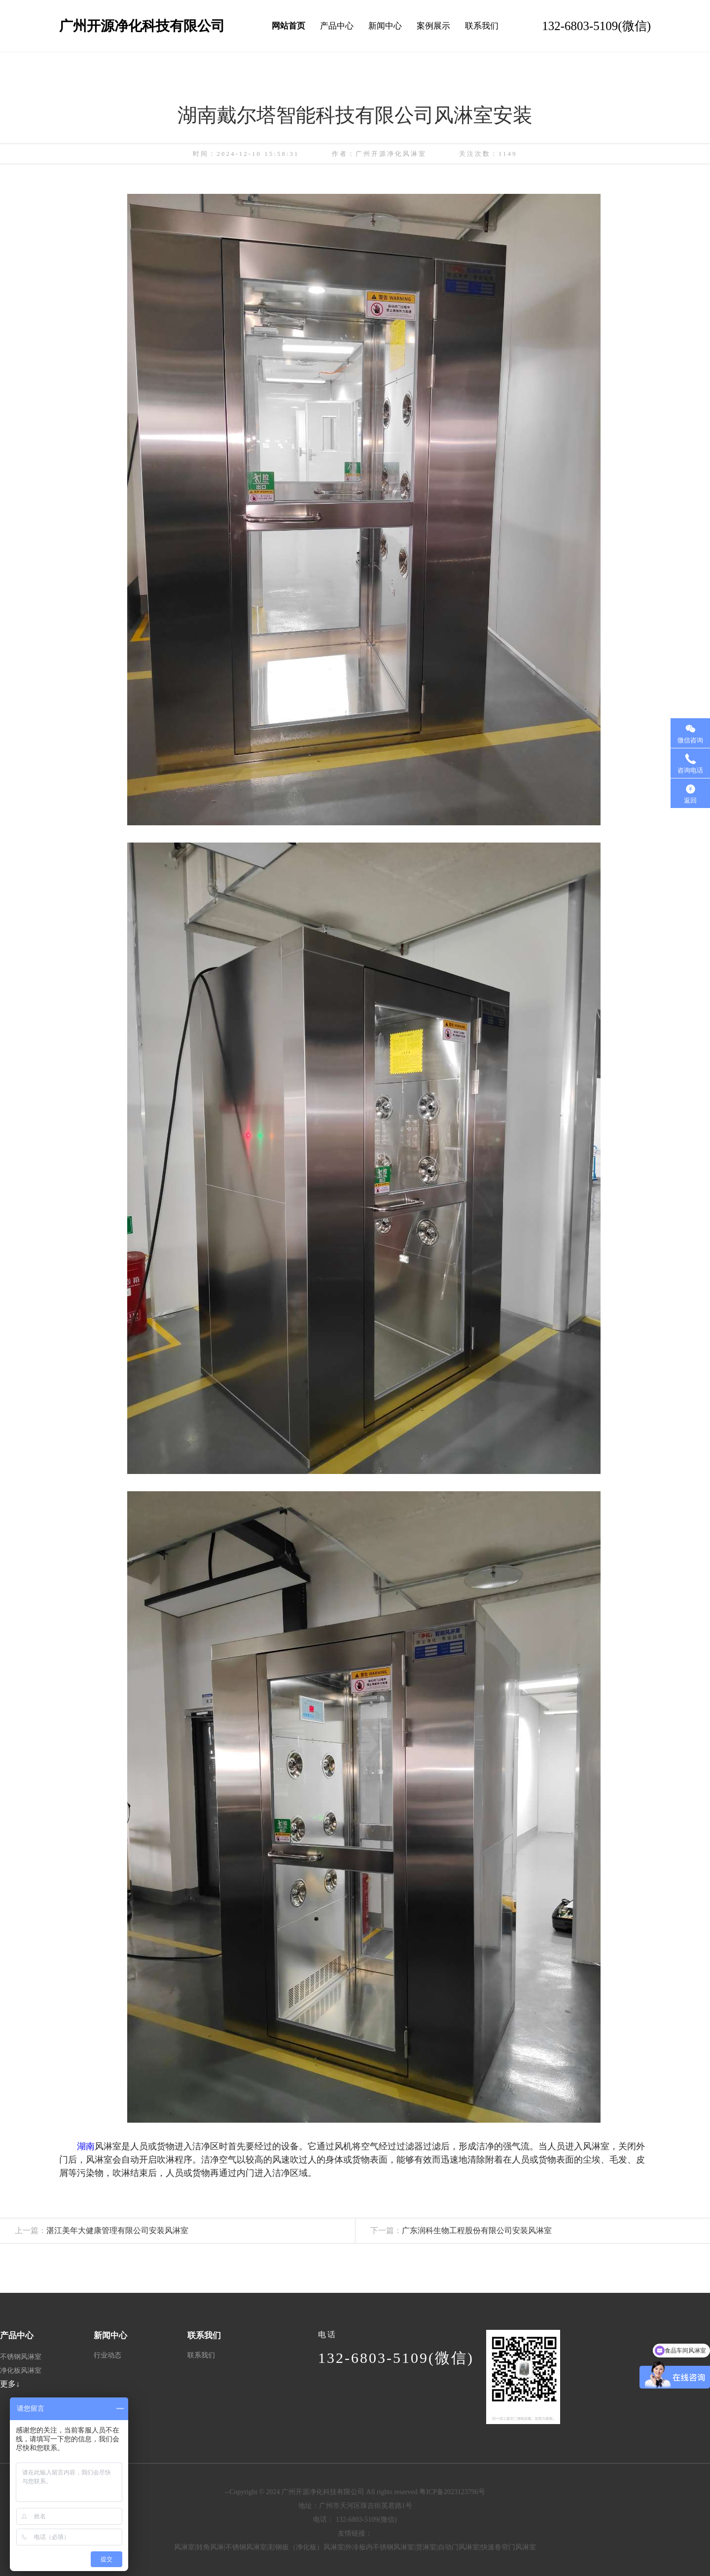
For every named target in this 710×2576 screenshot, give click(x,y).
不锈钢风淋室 (20, 2356)
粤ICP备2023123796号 (452, 2492)
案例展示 (433, 26)
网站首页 (288, 26)
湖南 (99, 2146)
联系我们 (481, 26)
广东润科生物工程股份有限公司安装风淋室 (453, 2230)
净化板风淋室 (20, 2370)
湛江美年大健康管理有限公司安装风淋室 (94, 2230)
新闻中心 (385, 26)
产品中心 (337, 26)
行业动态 (107, 2355)
